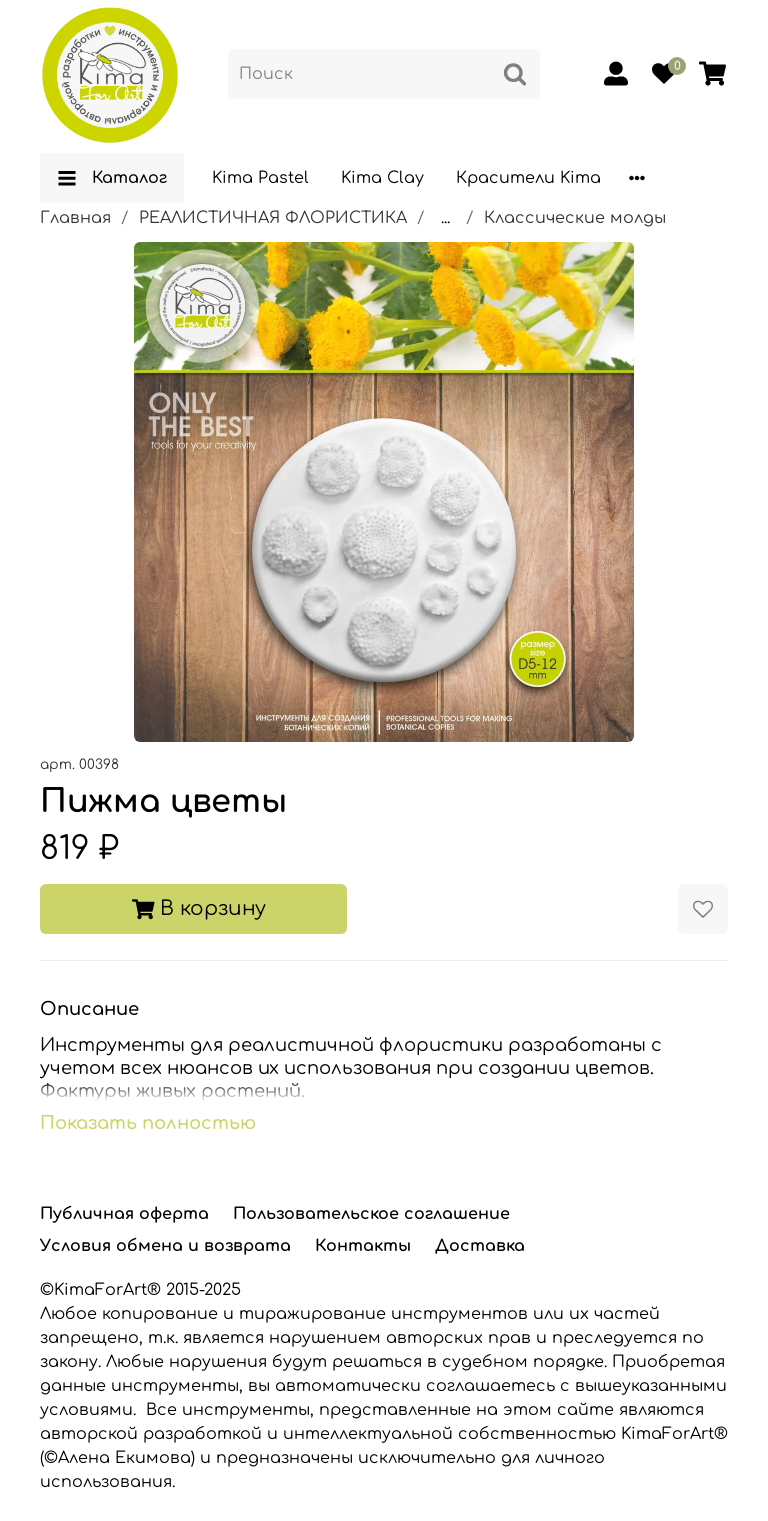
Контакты (363, 1246)
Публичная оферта (124, 1214)
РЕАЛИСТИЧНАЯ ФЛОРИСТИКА (273, 218)
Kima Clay (382, 178)
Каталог (112, 178)
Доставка (480, 1246)
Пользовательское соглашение (371, 1214)
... (445, 218)
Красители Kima (528, 178)
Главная (75, 218)
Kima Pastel (260, 178)
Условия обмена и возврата (165, 1246)
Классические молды (575, 218)
